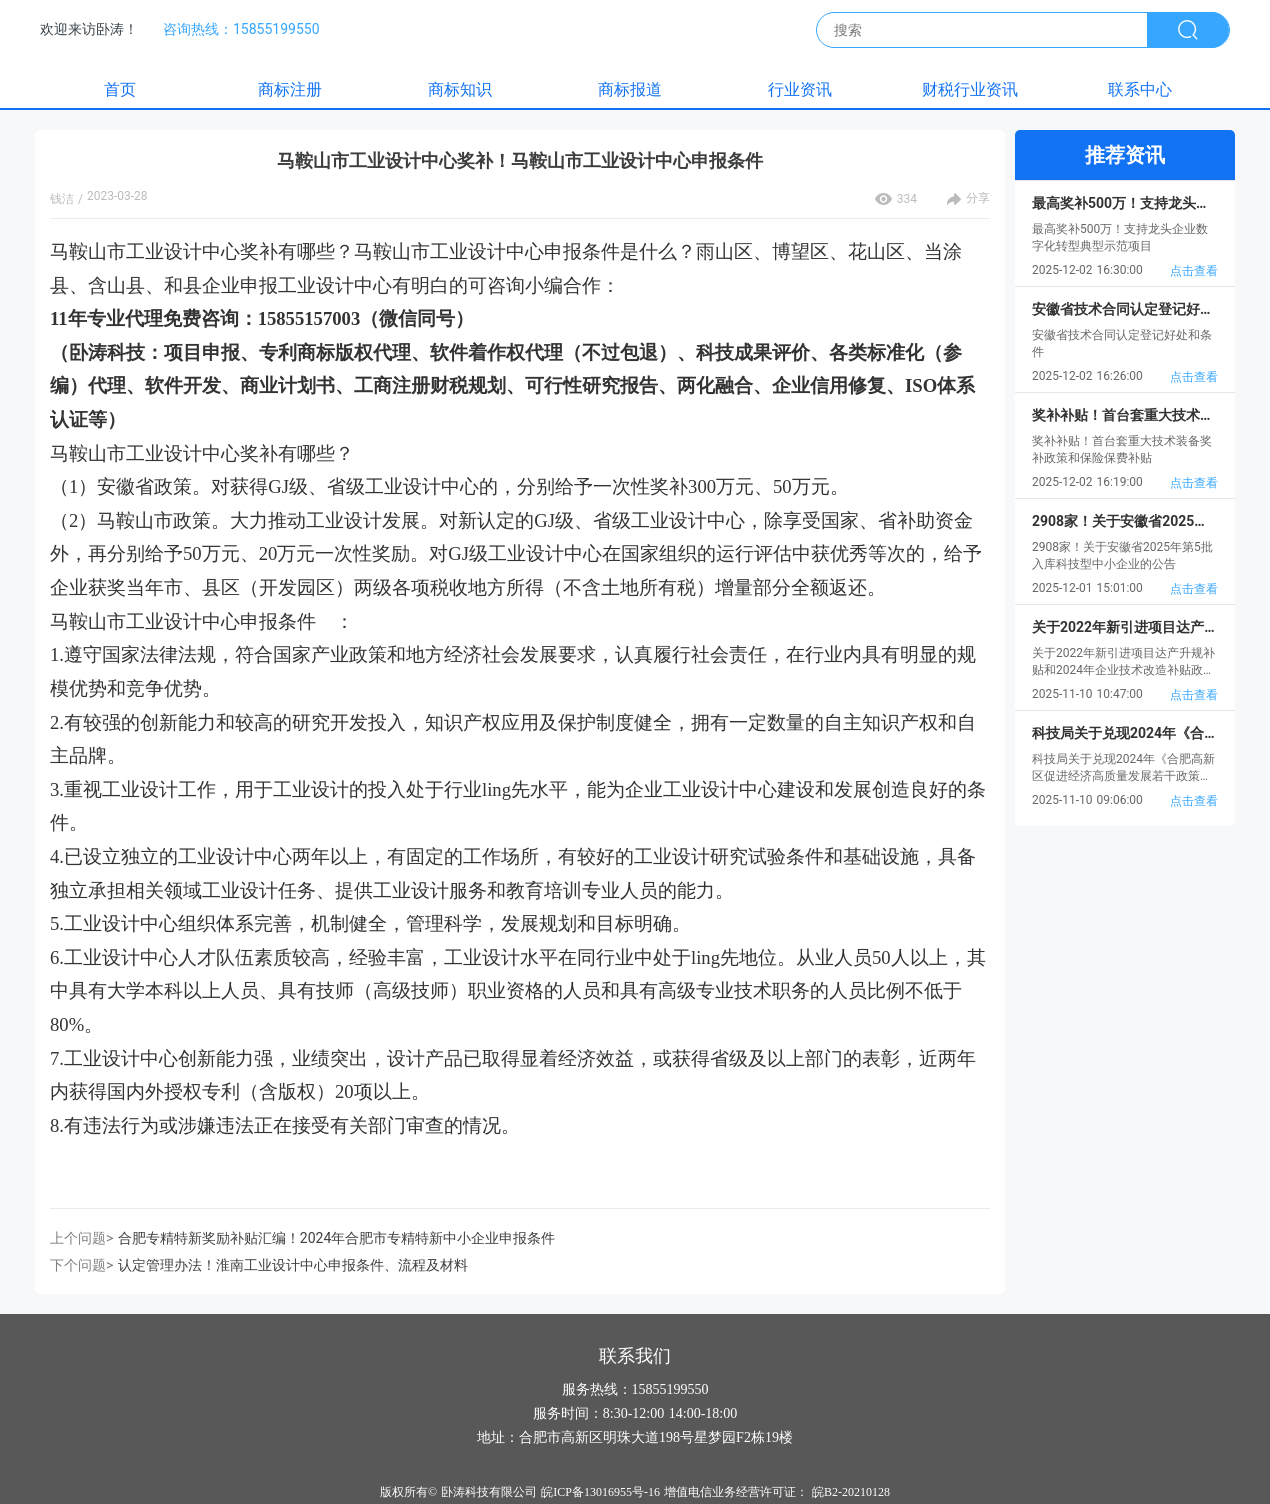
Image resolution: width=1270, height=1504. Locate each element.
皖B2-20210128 (851, 1492)
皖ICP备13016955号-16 (600, 1492)
